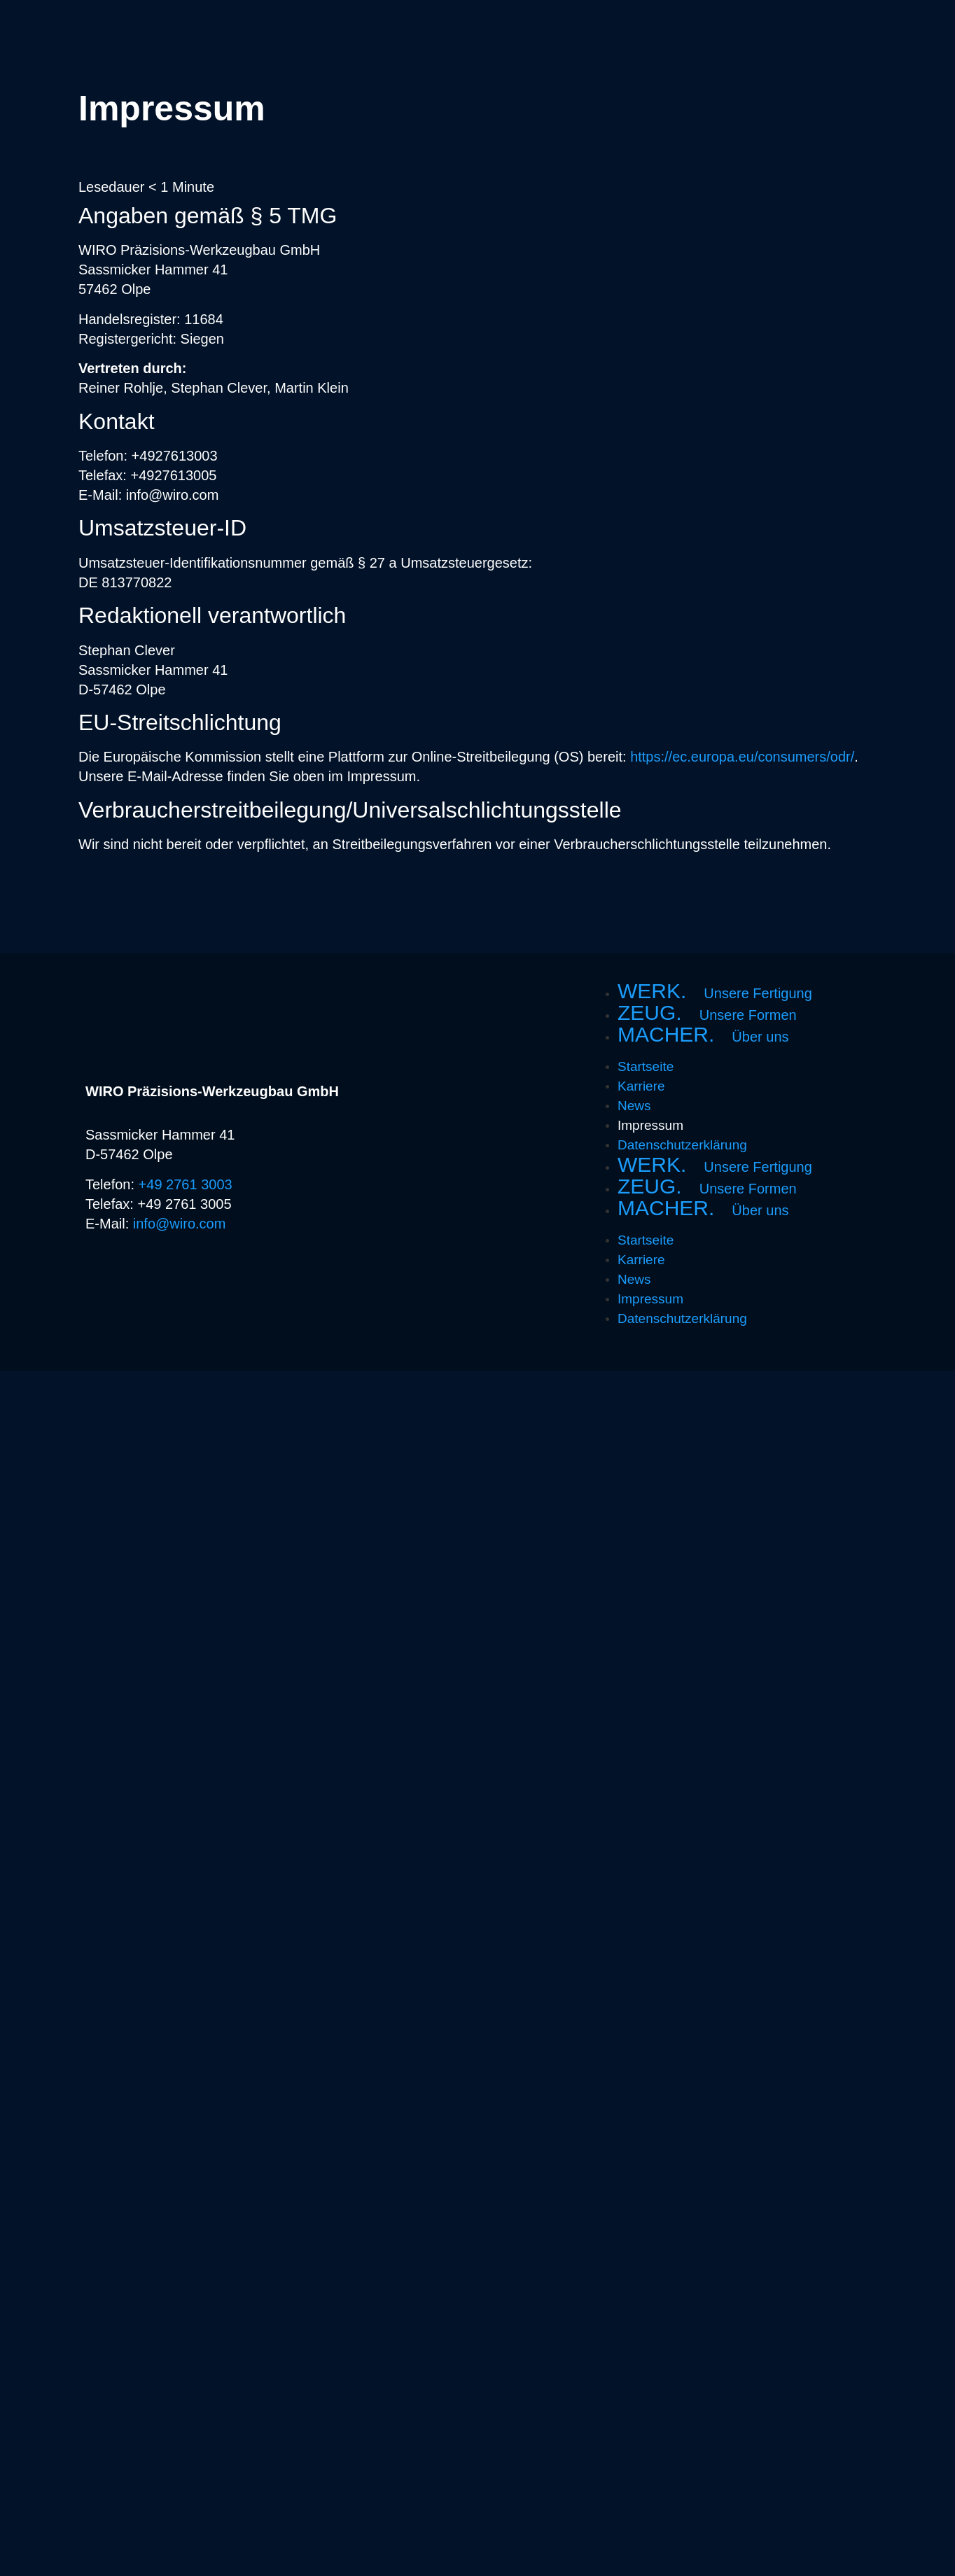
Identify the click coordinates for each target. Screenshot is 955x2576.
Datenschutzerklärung (682, 1145)
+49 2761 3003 (185, 1184)
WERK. (715, 991)
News (634, 1105)
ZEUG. (707, 1013)
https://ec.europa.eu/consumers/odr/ (742, 756)
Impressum (650, 1125)
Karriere (641, 1086)
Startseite (646, 1066)
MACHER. (703, 1035)
